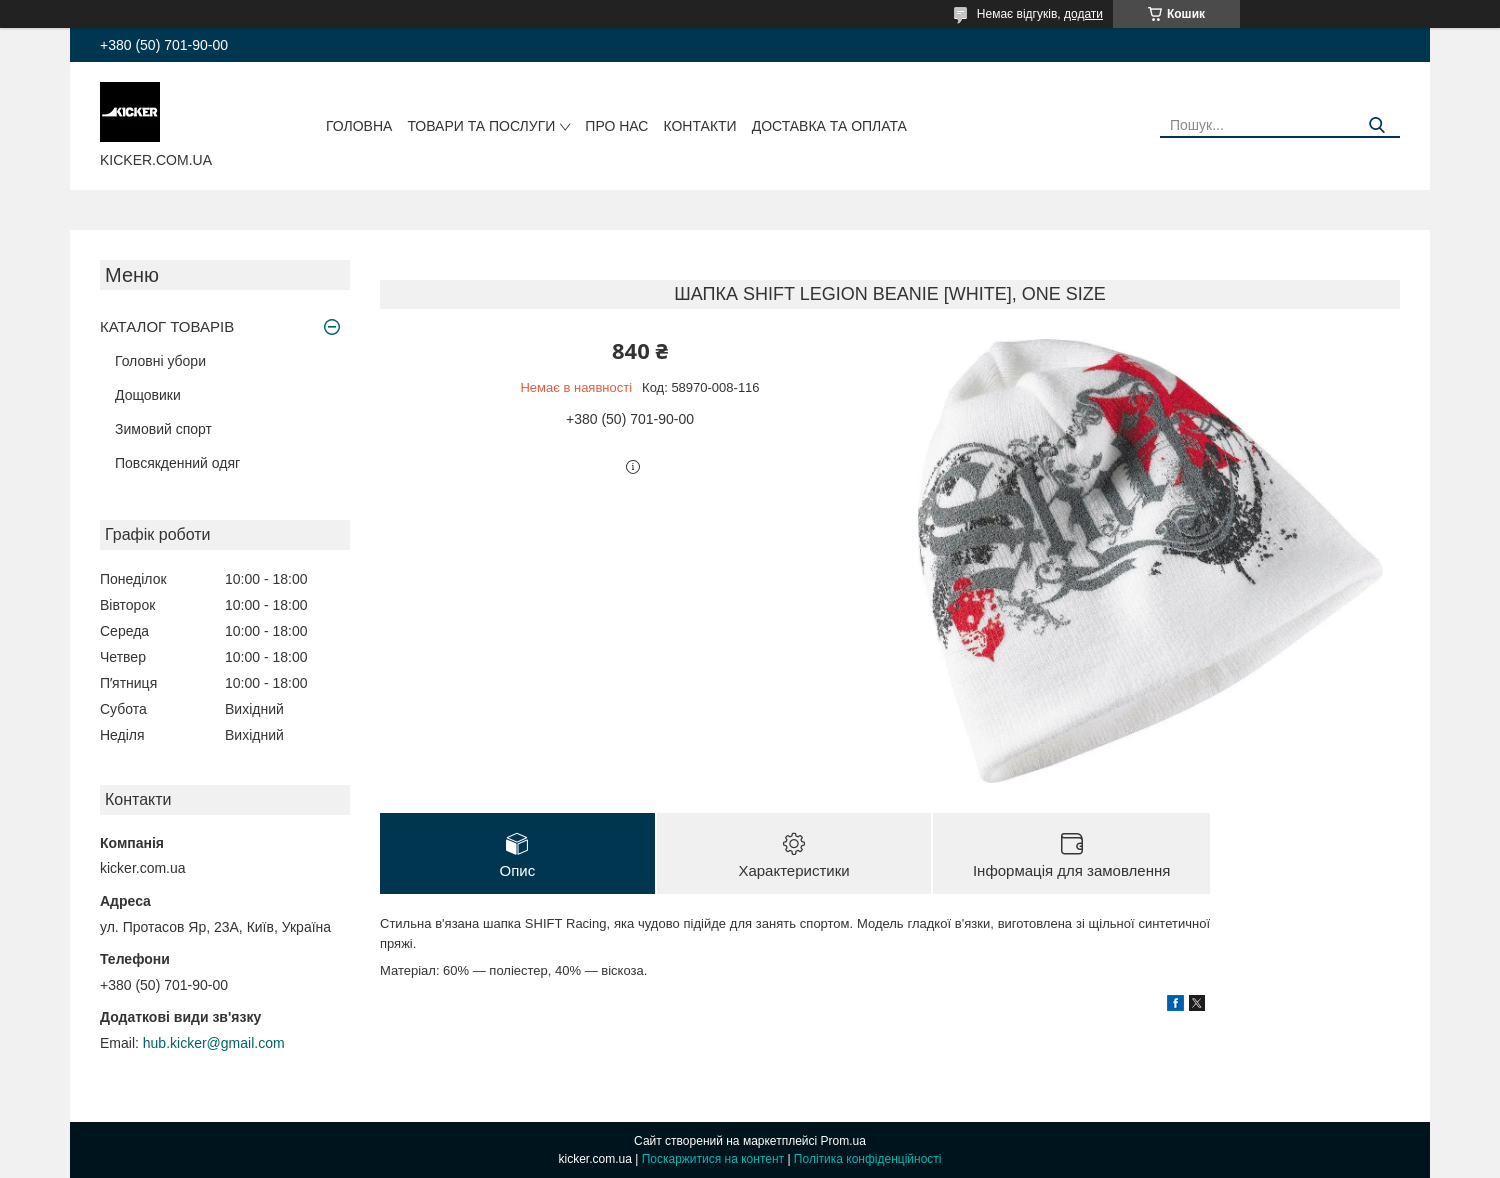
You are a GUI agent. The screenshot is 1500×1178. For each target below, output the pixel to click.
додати (1083, 14)
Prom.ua (843, 1141)
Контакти (699, 126)
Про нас (616, 126)
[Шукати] (1377, 125)
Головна (359, 126)
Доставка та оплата (829, 126)
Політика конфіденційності (868, 1159)
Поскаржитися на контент (713, 1159)
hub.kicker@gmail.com (214, 1043)
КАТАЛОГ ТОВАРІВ (167, 326)
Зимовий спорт (163, 429)
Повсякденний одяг (177, 463)
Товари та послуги (481, 126)
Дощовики (148, 395)
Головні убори (160, 361)
